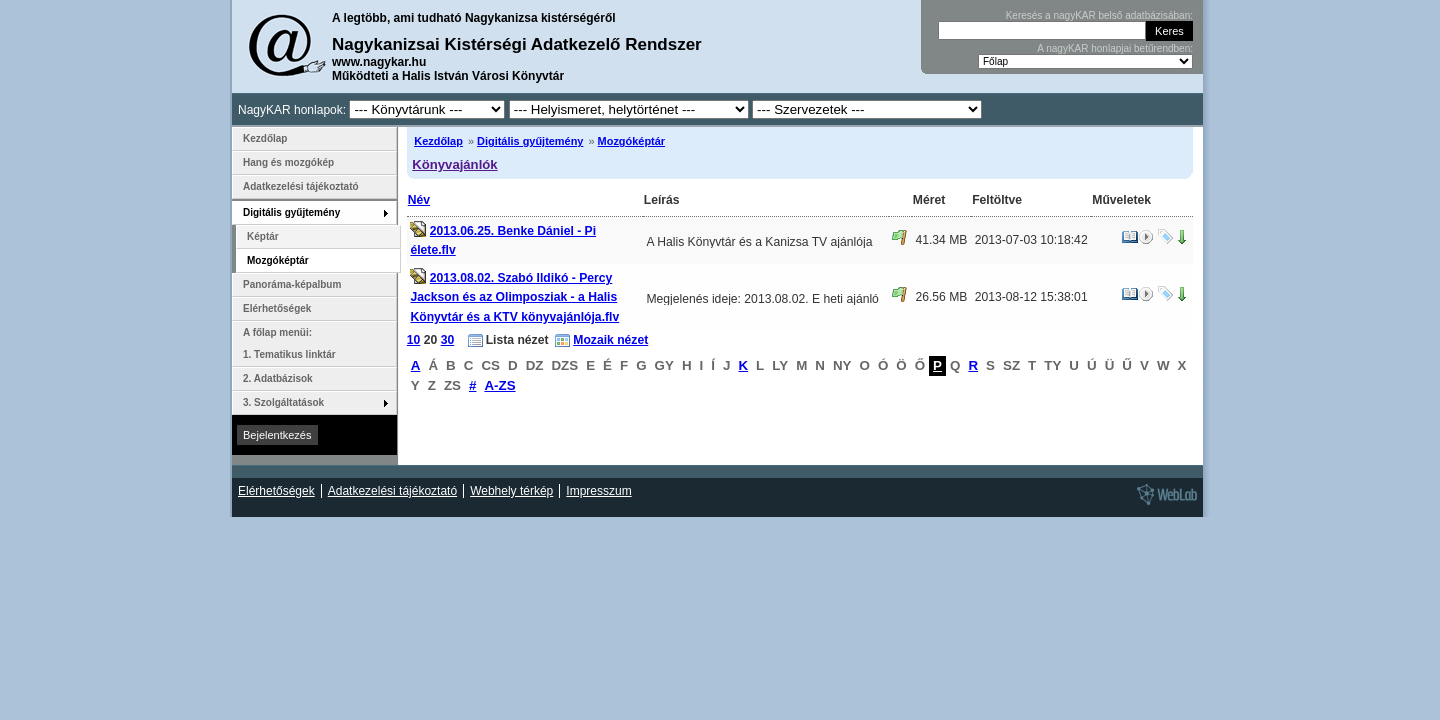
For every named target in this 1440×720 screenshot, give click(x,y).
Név (419, 200)
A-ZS (499, 385)
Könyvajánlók (454, 164)
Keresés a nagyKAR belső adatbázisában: (1099, 15)
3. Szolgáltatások (283, 402)
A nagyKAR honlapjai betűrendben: (1115, 48)
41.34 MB (941, 240)
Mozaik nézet (610, 340)
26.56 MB (941, 297)
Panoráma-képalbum (292, 284)
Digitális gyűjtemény (530, 141)
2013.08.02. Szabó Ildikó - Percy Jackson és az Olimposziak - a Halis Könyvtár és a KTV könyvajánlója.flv (514, 297)
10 (414, 340)
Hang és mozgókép (288, 162)
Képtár (263, 236)
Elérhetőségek (277, 308)
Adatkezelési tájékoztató (301, 186)
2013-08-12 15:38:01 (1031, 297)
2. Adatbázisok (278, 378)
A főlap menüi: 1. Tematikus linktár (289, 343)
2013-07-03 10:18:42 (1031, 240)
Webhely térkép (511, 491)
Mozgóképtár (631, 141)
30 (448, 340)
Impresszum (598, 491)
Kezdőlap (438, 141)
